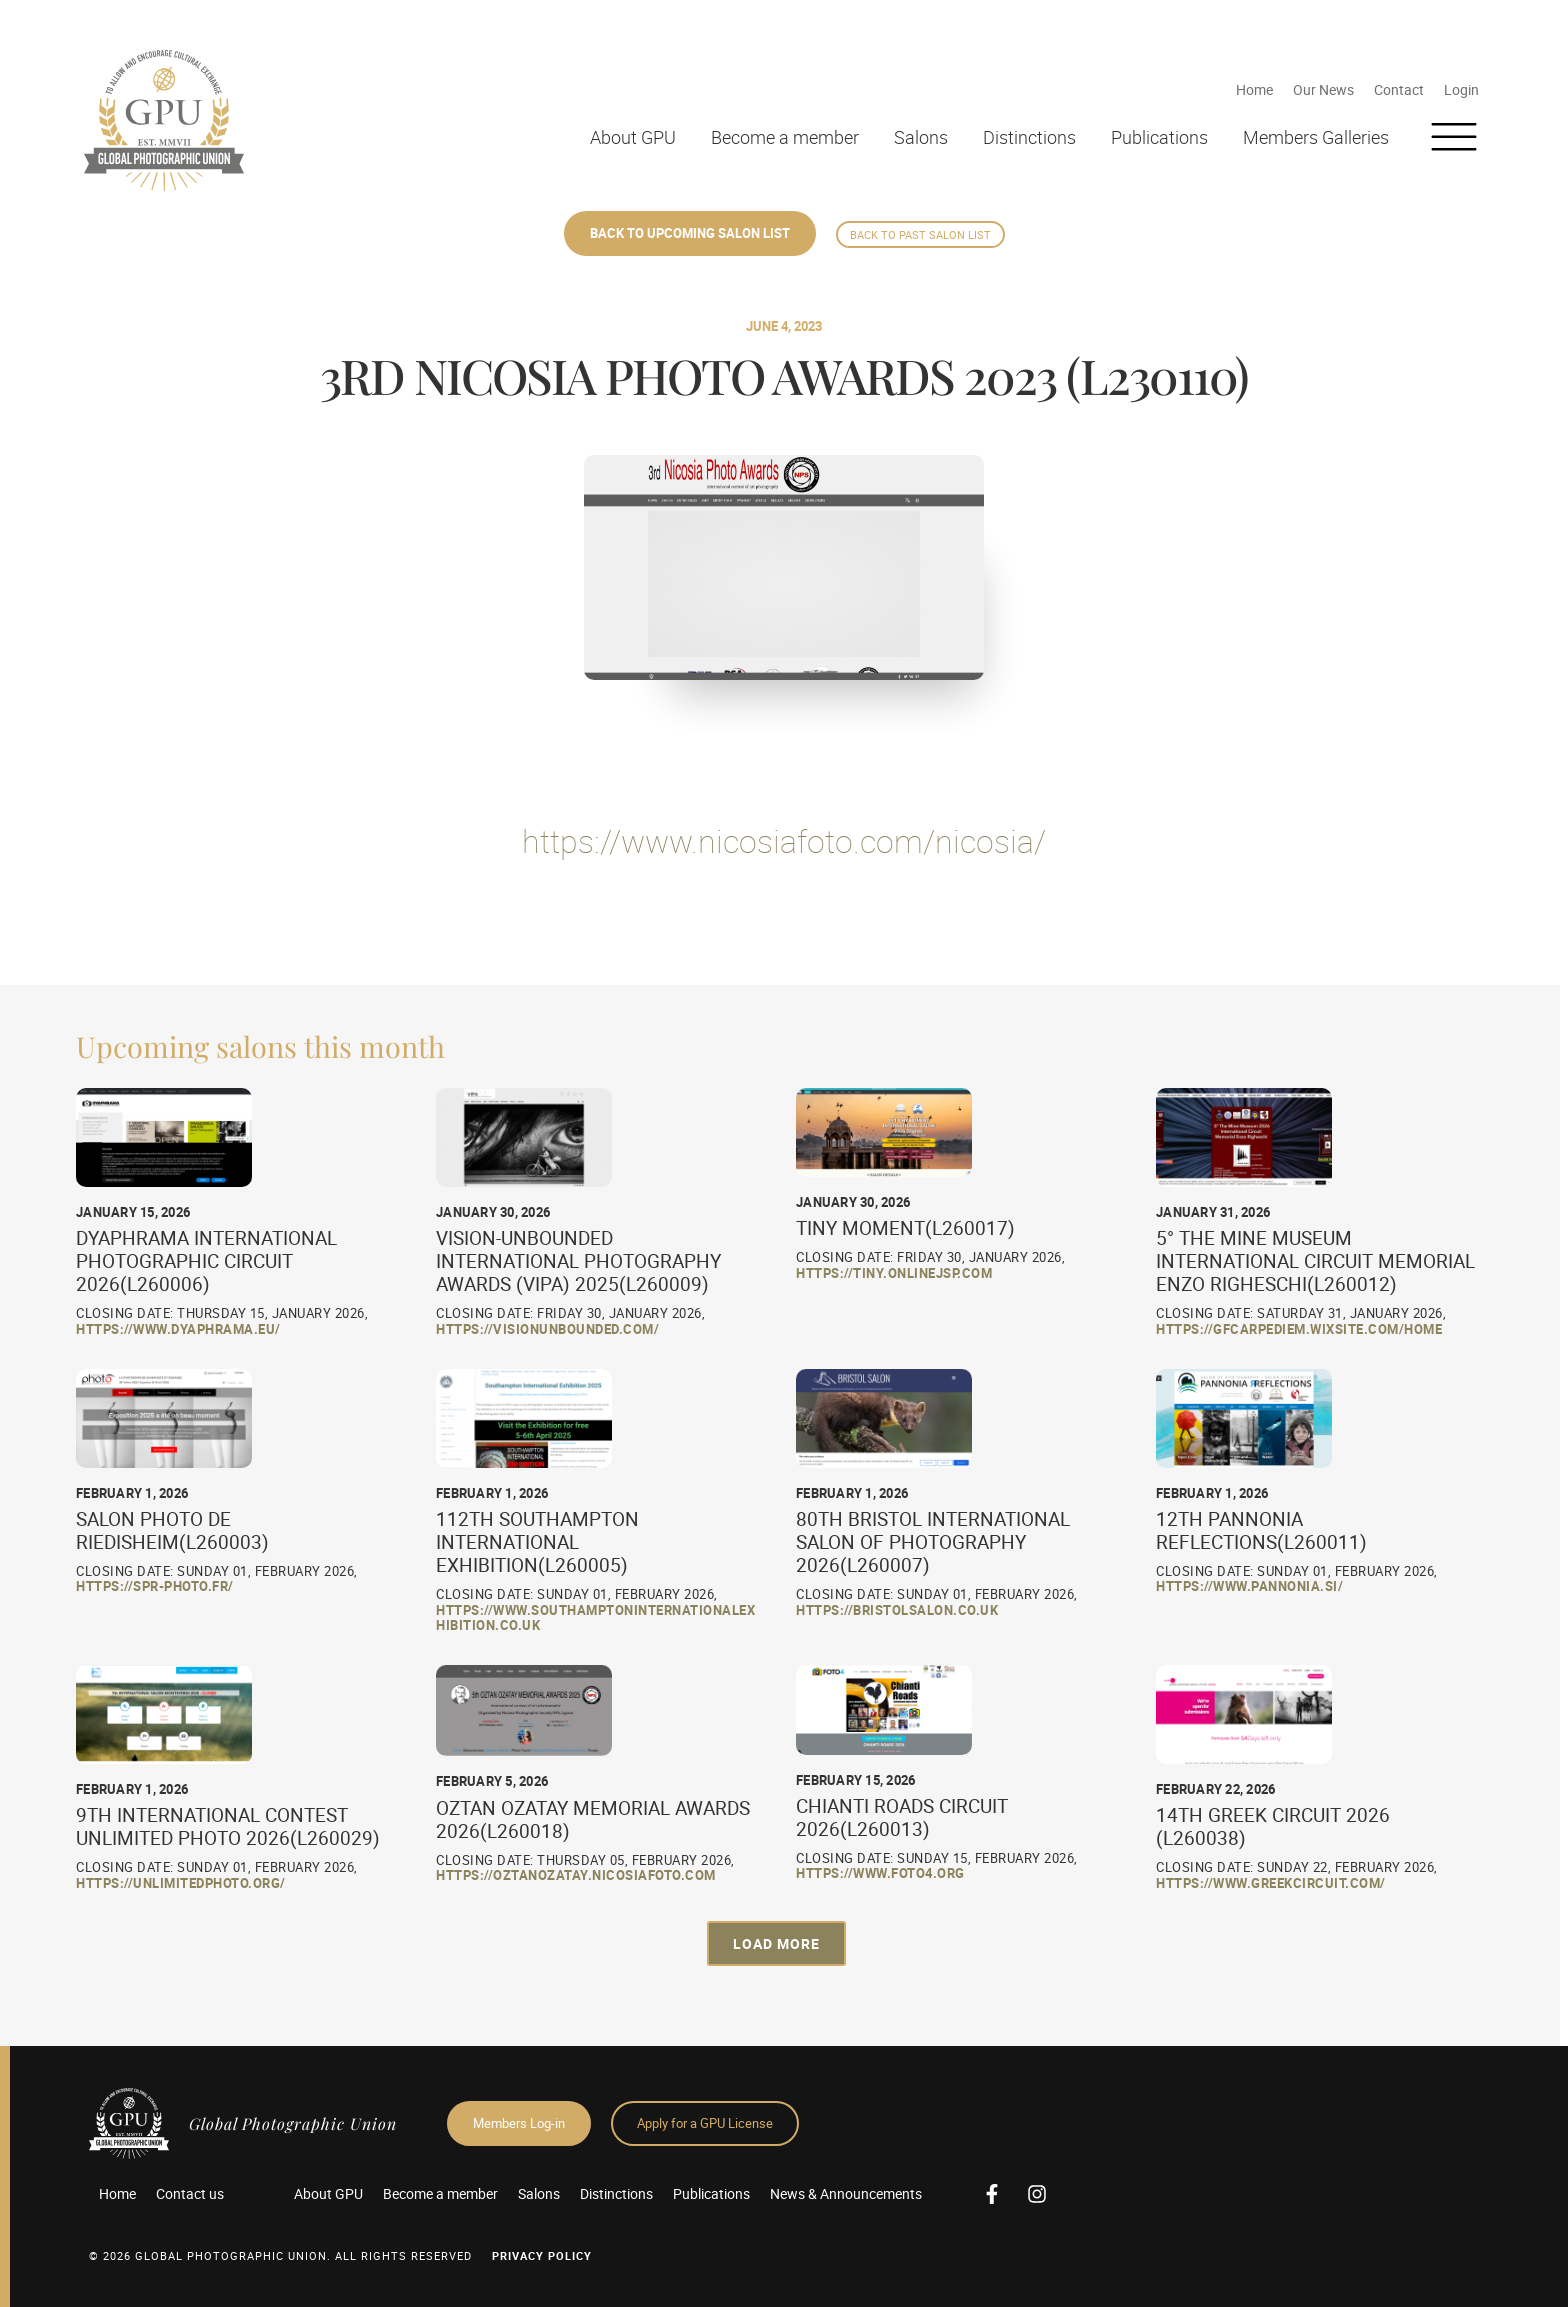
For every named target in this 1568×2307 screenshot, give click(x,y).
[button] (776, 1943)
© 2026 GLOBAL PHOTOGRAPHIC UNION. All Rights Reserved (280, 2255)
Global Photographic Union (293, 2123)
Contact (1399, 89)
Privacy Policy (542, 2255)
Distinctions (1029, 137)
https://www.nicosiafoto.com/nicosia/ (784, 840)
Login (1461, 89)
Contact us (190, 2193)
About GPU (633, 137)
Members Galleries (1316, 137)
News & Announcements (846, 2193)
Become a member (785, 137)
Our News (1323, 89)
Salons (921, 137)
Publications (1159, 137)
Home (1254, 89)
